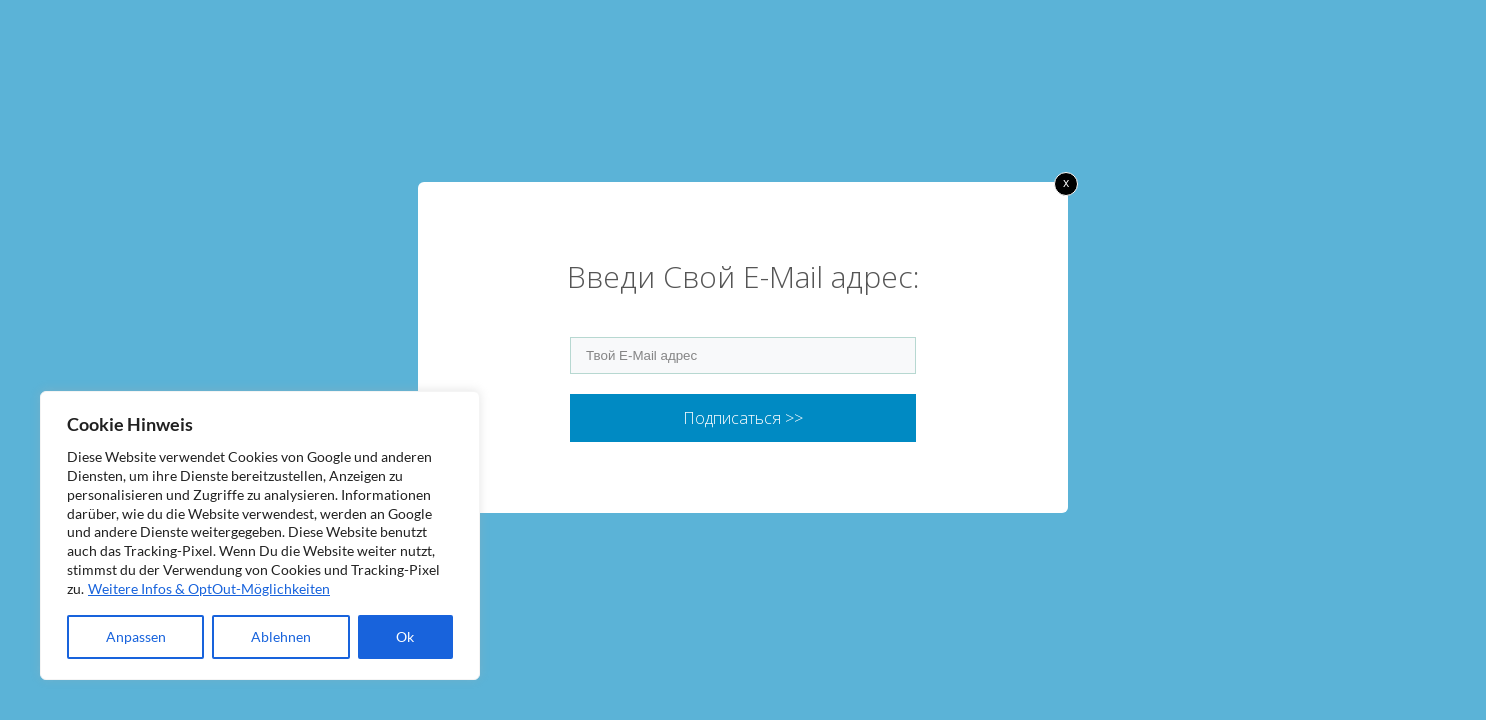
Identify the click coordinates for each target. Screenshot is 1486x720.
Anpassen (136, 636)
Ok (405, 636)
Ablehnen (281, 636)
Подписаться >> (743, 418)
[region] (260, 535)
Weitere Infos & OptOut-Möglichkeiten (209, 588)
